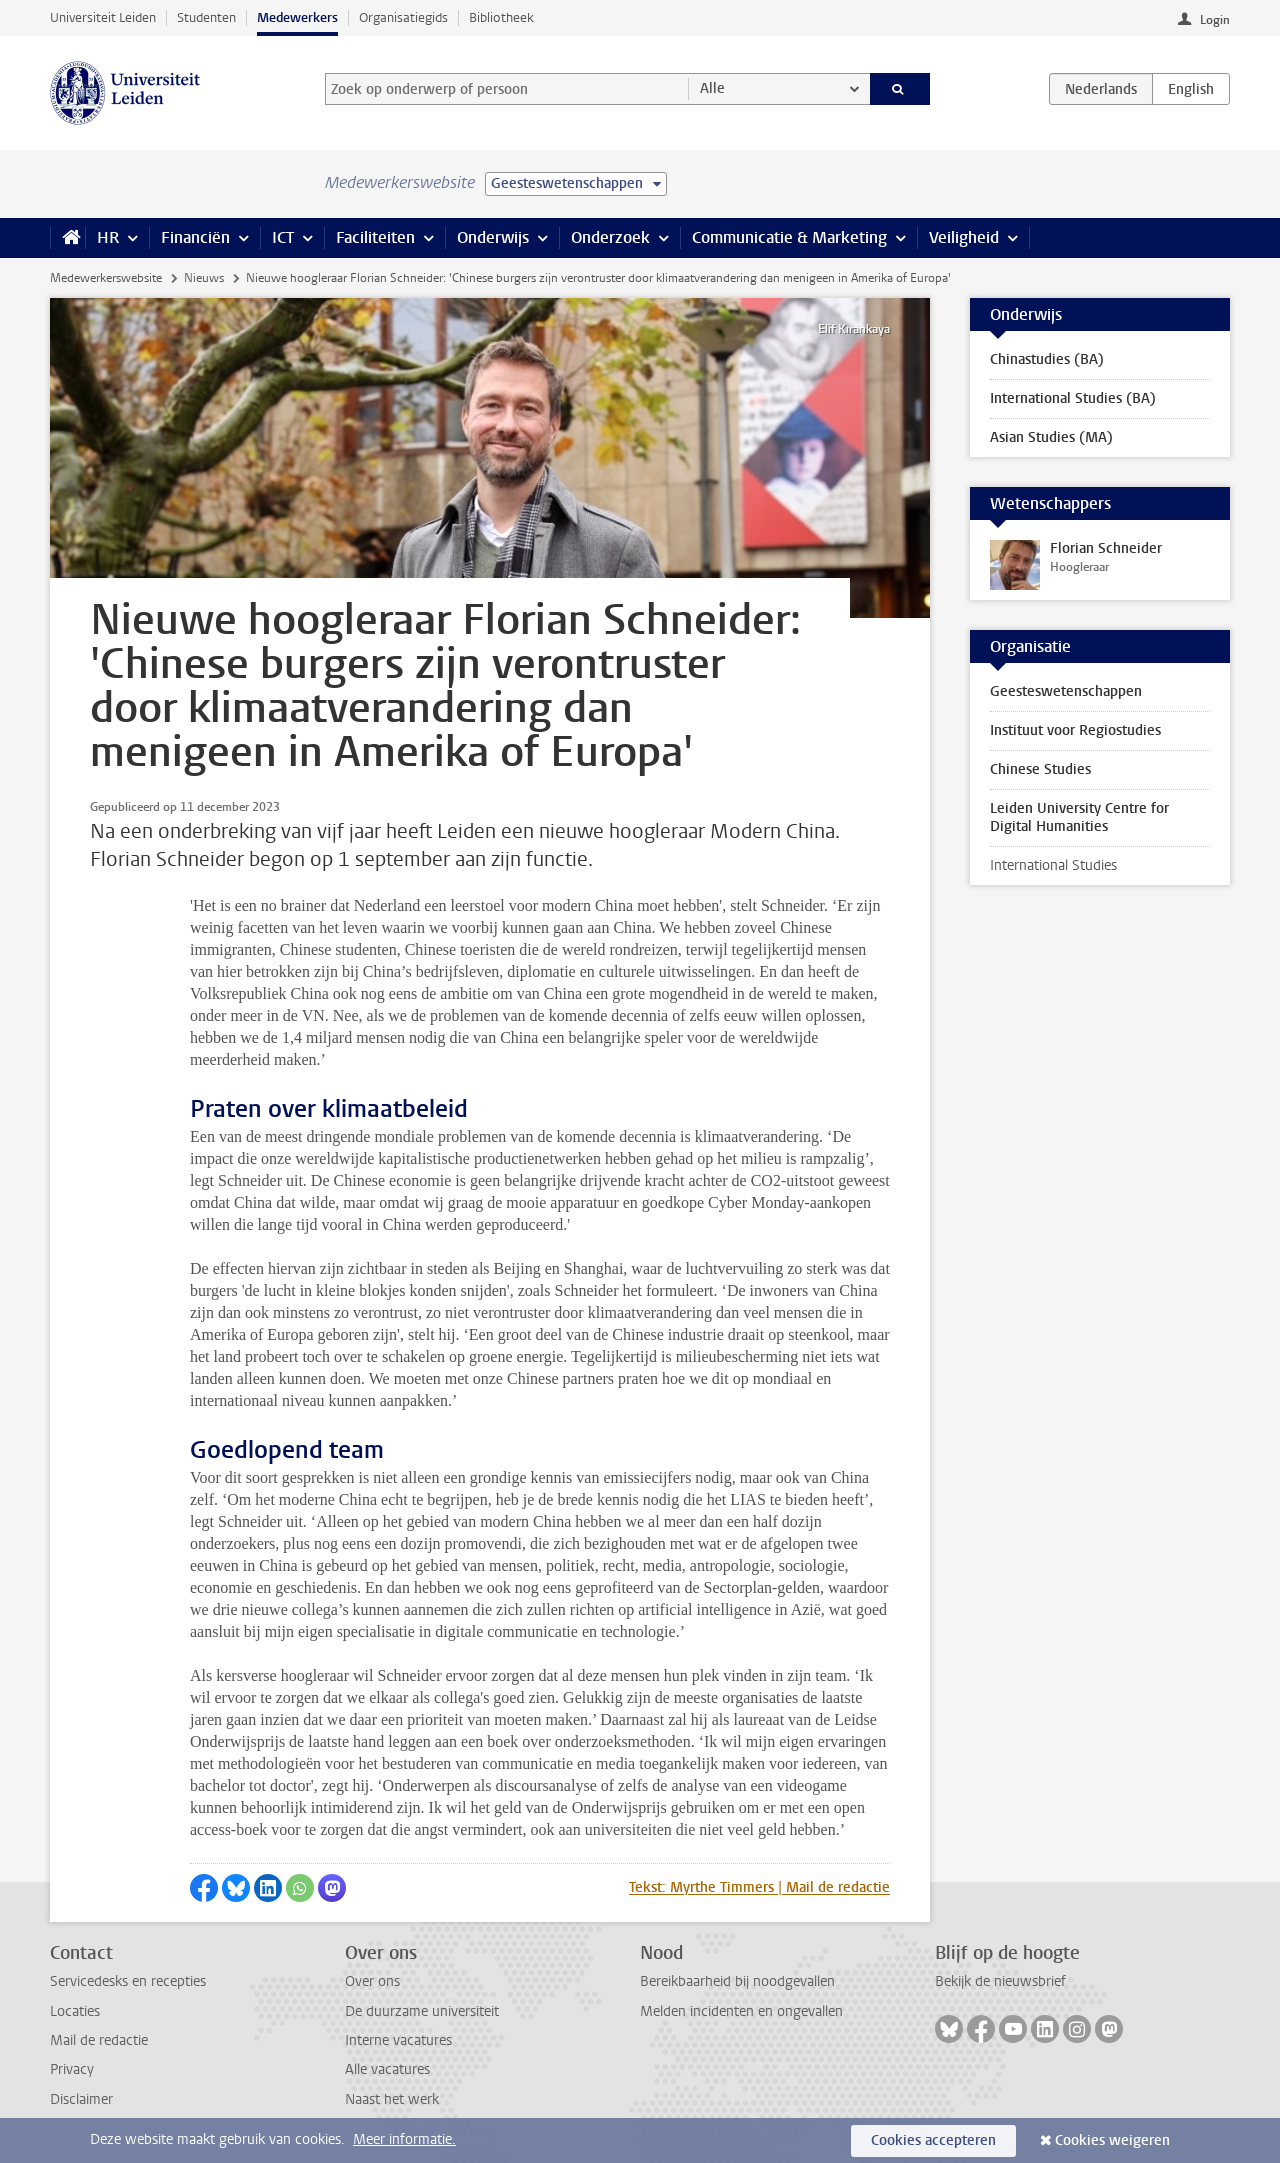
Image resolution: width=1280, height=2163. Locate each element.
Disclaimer (81, 2099)
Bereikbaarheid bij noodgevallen (737, 1981)
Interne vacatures (398, 2040)
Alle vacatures (387, 2069)
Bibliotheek (501, 17)
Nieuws (204, 278)
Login (1215, 20)
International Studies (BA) (1073, 398)
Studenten (206, 17)
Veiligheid (964, 237)
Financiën (195, 237)
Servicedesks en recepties (128, 1981)
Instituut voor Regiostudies (1075, 730)
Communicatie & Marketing (789, 237)
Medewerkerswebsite (106, 278)
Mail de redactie (99, 2040)
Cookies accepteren (933, 2140)
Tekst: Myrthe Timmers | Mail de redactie (759, 1887)
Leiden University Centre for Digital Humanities (1079, 817)
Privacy (72, 2069)
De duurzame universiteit (422, 2011)
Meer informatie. (404, 2139)
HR (108, 237)
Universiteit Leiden (103, 17)
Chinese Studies (1040, 769)
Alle (712, 88)
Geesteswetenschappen (1066, 691)
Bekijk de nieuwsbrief (1000, 1981)
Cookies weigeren (1112, 2140)
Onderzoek (610, 237)
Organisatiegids (403, 17)
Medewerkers (297, 17)
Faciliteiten (375, 237)
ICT (283, 237)
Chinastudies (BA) (1047, 359)
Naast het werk (392, 2099)
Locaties (75, 2011)
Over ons (372, 1981)
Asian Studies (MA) (1051, 437)
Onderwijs (493, 237)
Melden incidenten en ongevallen (741, 2011)
